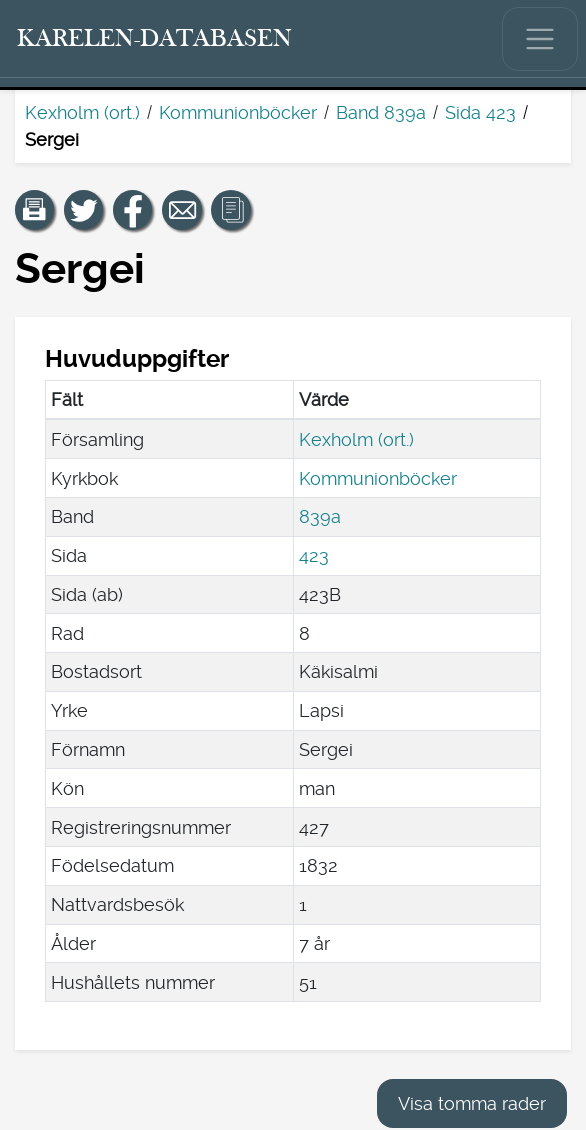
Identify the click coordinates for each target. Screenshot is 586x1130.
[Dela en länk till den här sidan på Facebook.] (133, 210)
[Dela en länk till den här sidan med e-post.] (182, 210)
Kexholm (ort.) (82, 112)
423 (314, 555)
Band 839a (381, 112)
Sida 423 (480, 112)
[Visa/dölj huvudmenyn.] (540, 39)
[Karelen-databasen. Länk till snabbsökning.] (155, 39)
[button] (35, 210)
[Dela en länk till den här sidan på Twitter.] (84, 210)
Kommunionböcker (238, 112)
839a (320, 516)
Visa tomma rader (472, 1103)
